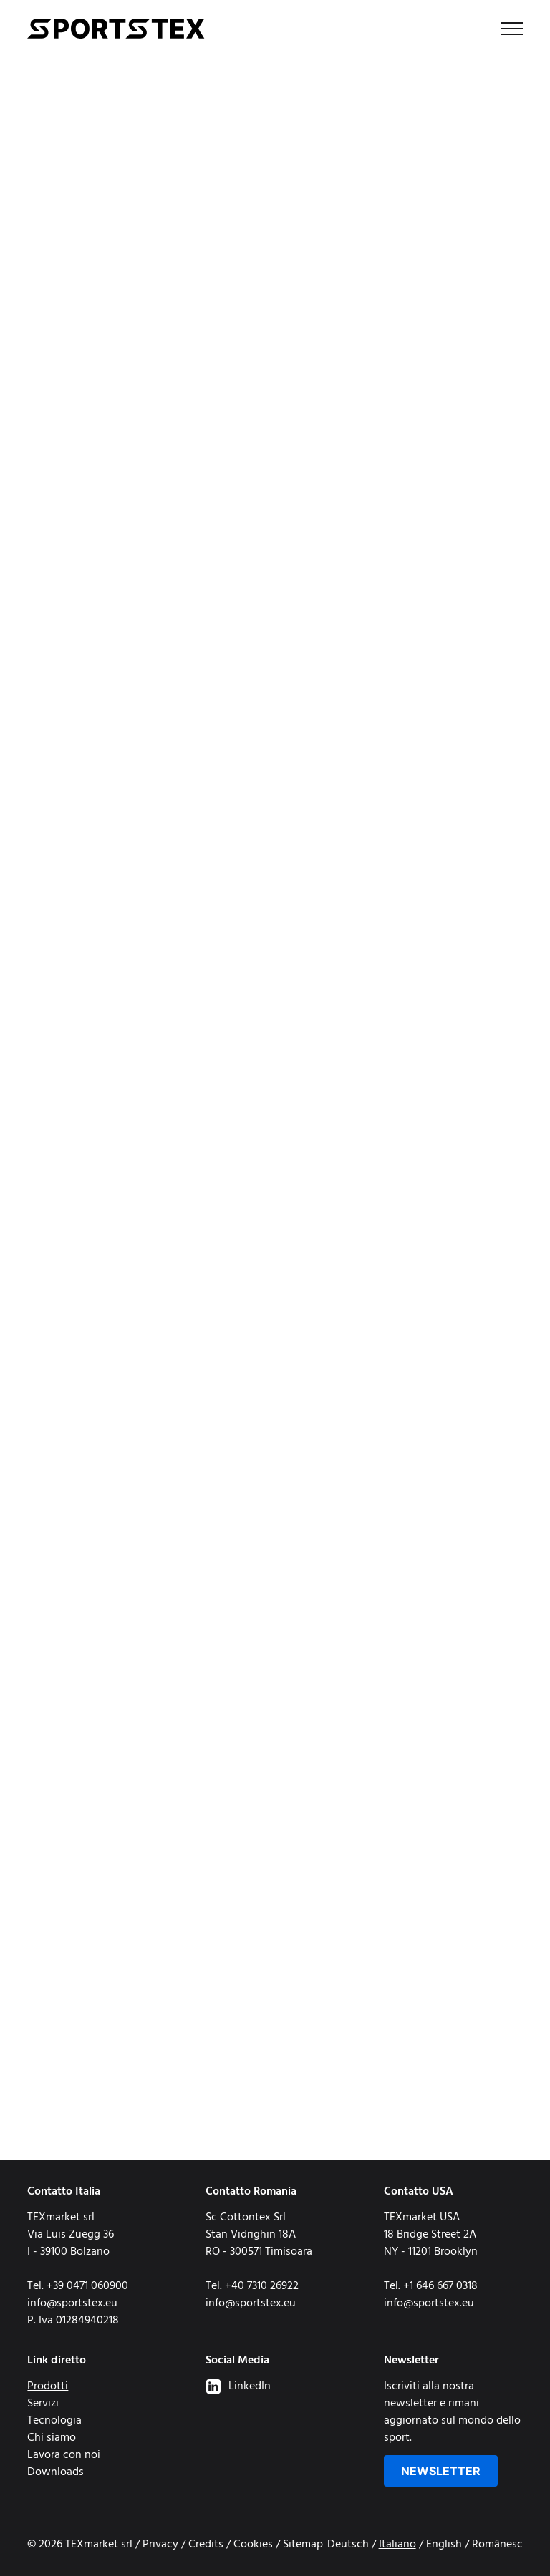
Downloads (55, 2472)
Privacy (160, 2544)
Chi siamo (51, 2438)
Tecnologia (54, 2420)
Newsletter (441, 2471)
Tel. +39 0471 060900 (77, 2286)
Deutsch (348, 2544)
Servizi (43, 2403)
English (444, 2544)
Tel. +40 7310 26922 (252, 2286)
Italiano (397, 2544)
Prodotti (47, 2386)
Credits (205, 2544)
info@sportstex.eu (72, 2303)
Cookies (253, 2544)
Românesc (497, 2544)
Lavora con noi (63, 2455)
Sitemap (303, 2544)
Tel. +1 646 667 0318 (431, 2286)
